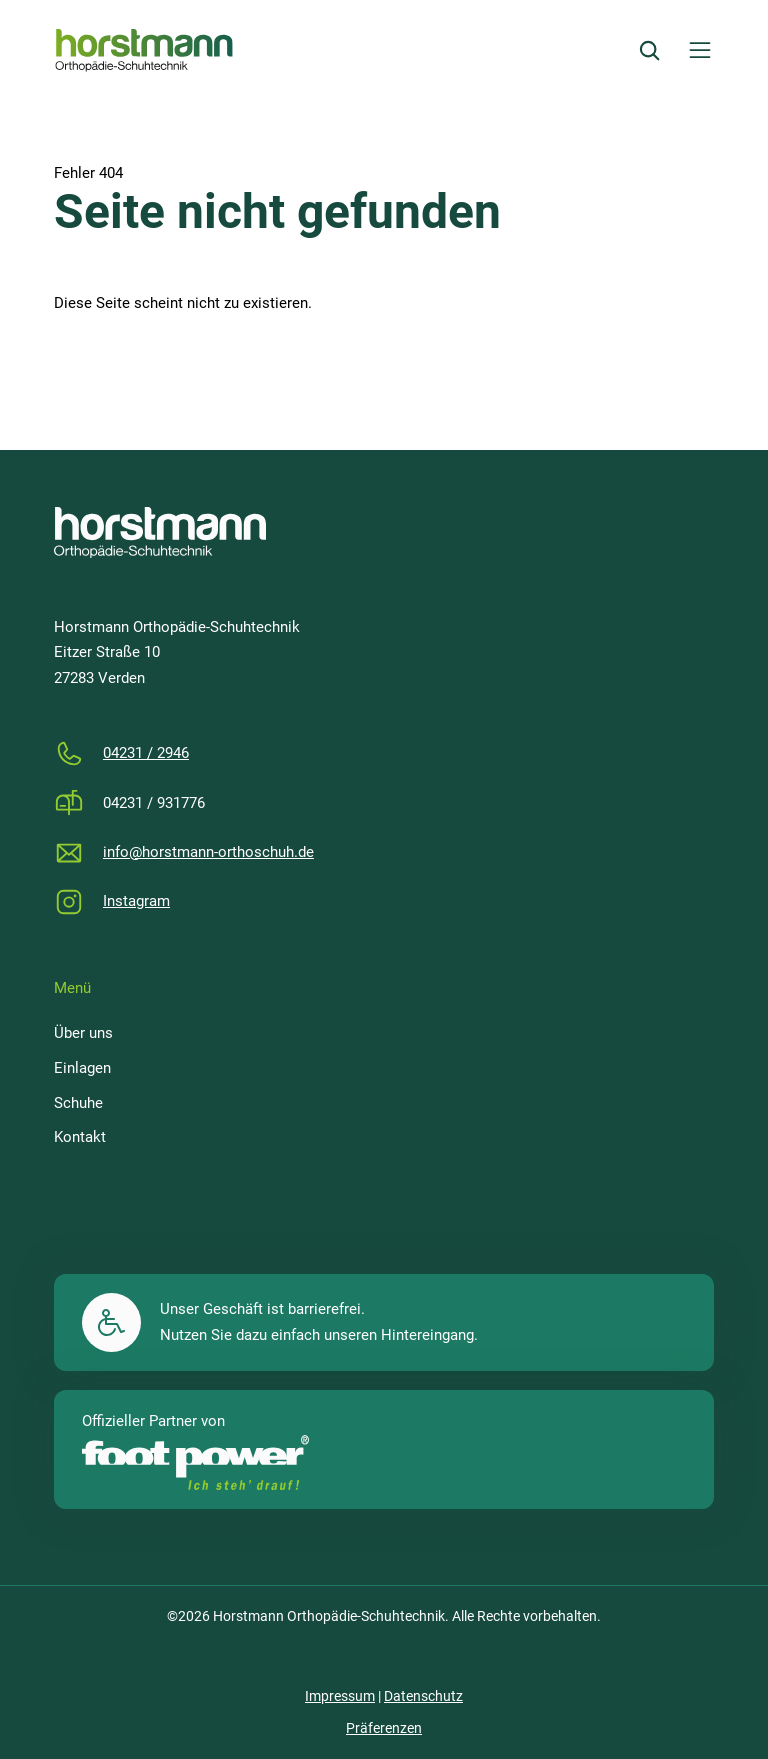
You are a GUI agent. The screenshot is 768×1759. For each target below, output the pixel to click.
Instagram (136, 901)
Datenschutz (423, 1696)
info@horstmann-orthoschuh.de (208, 852)
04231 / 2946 (146, 753)
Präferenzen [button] (384, 1728)
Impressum (340, 1696)
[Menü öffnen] (700, 50)
